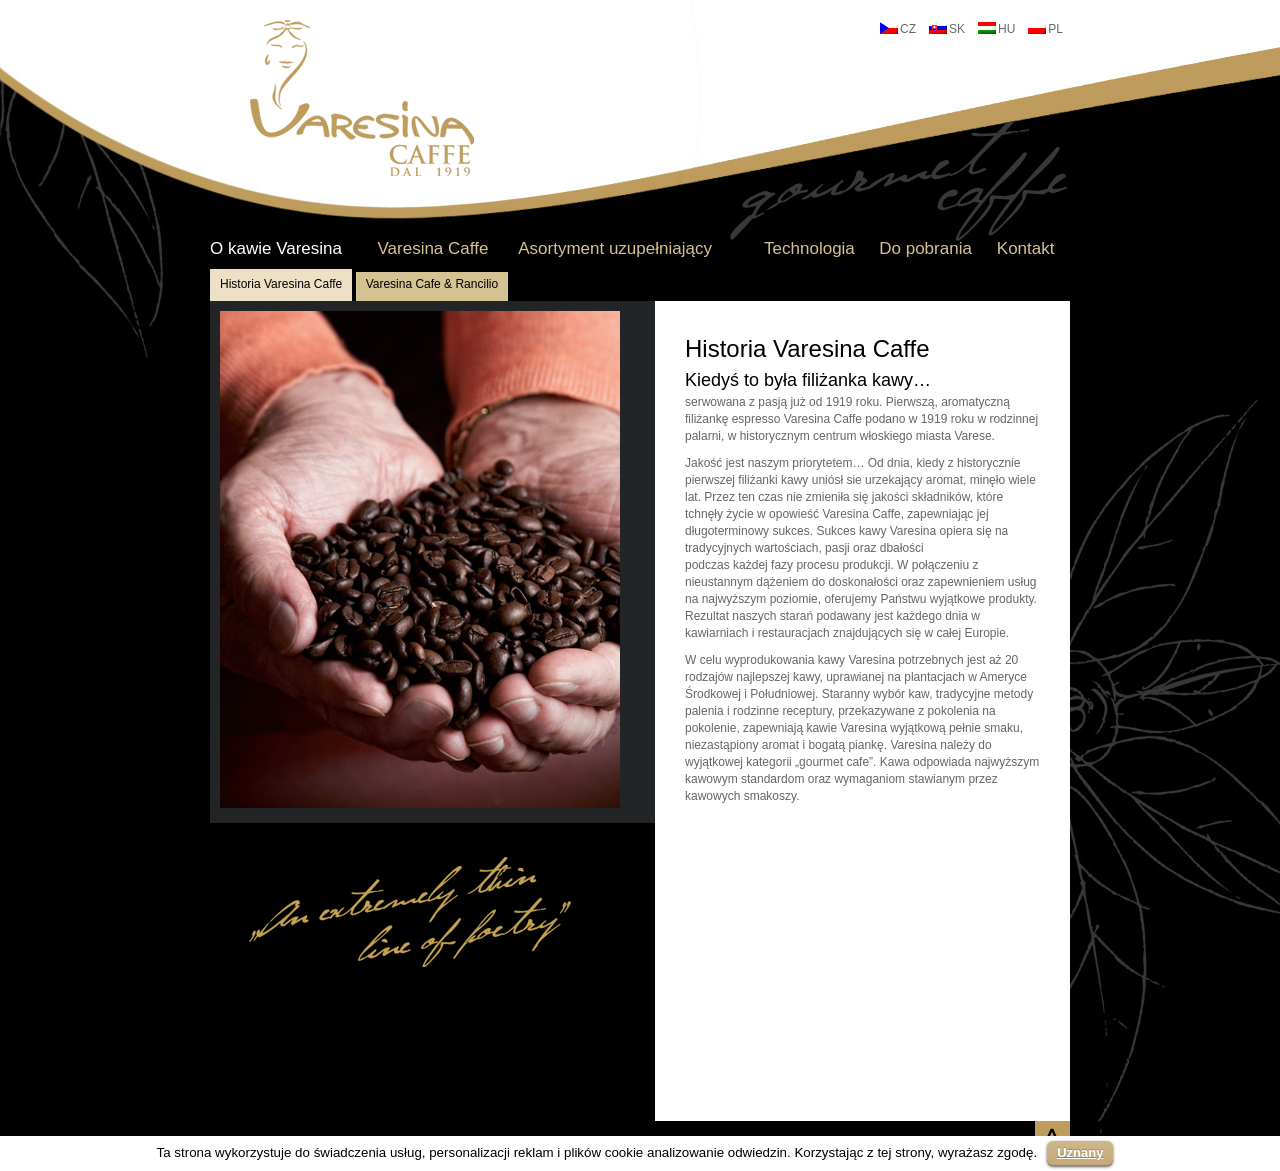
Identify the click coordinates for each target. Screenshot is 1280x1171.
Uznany (1080, 1152)
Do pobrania (925, 249)
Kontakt (1026, 249)
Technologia (809, 249)
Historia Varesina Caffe (281, 284)
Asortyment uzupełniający (615, 249)
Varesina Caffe (432, 249)
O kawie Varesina (276, 249)
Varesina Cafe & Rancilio (432, 284)
